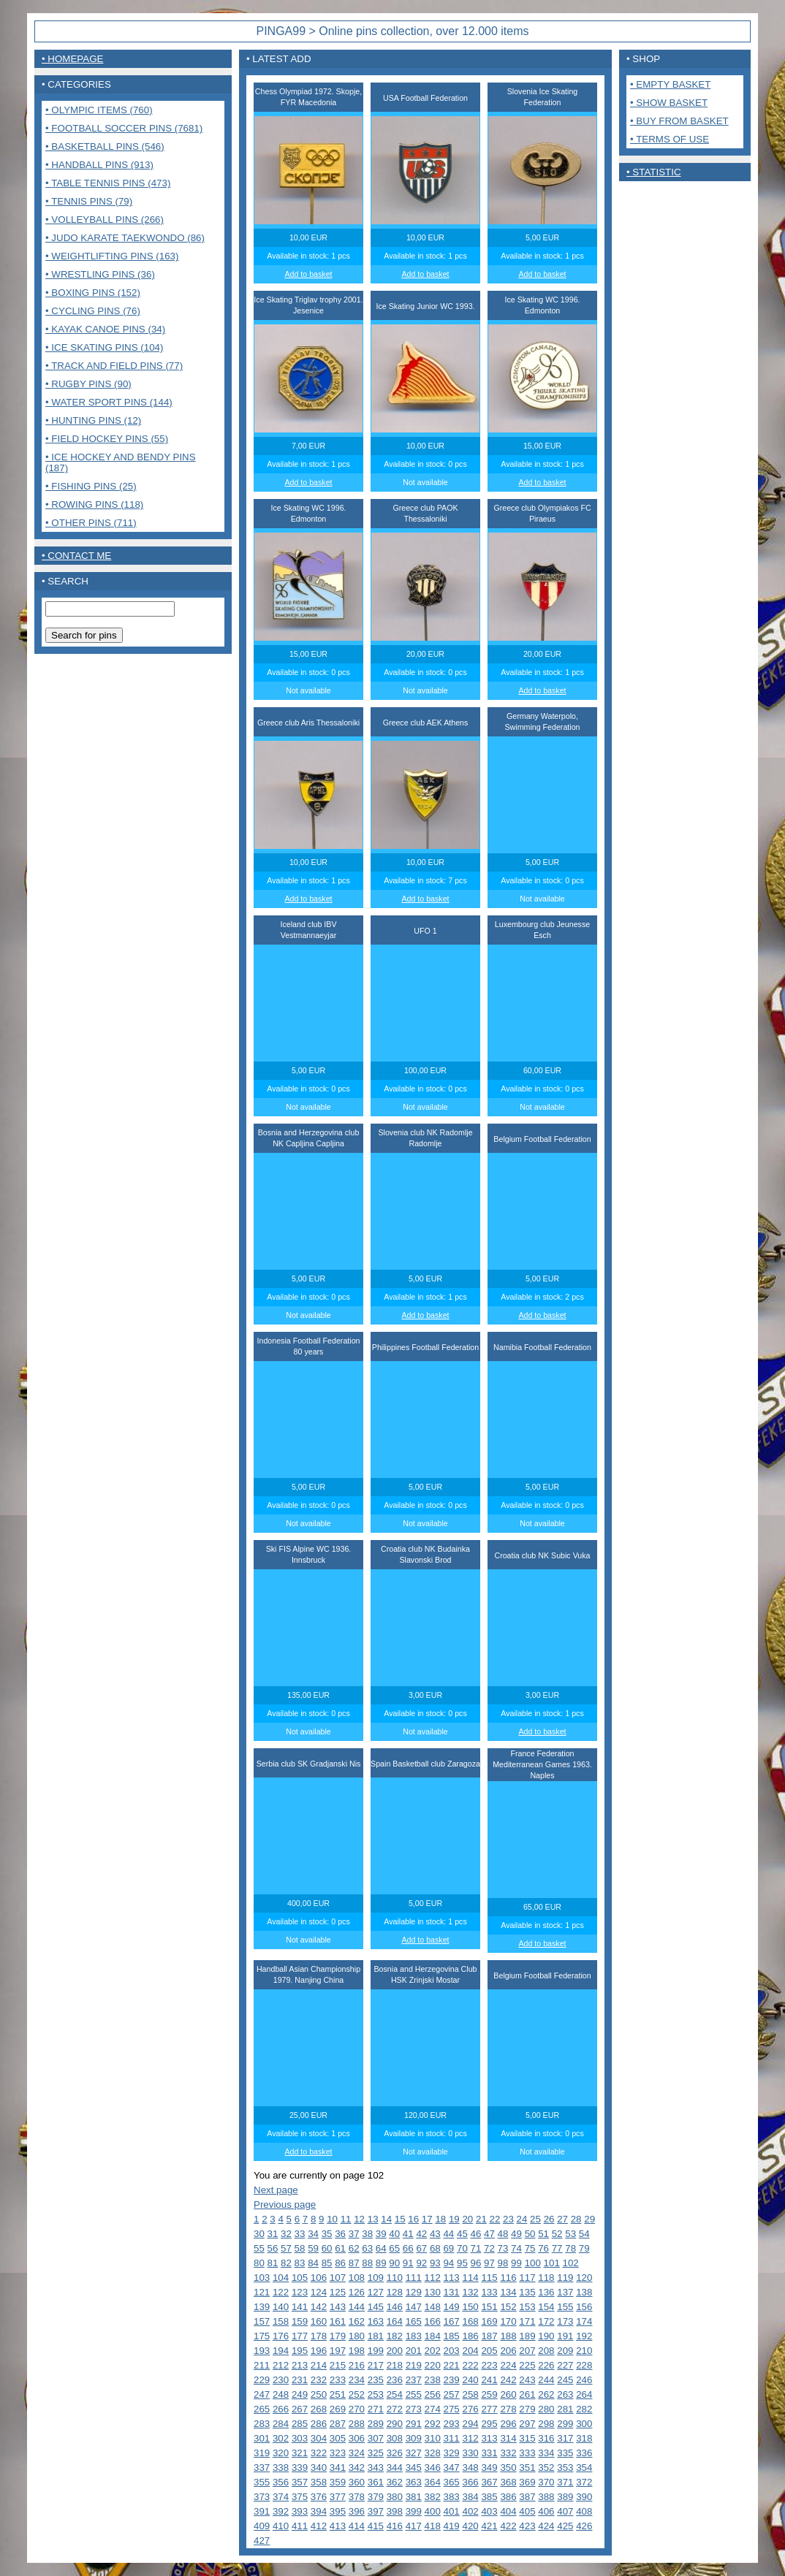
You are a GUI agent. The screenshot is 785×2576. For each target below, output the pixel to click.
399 (414, 2511)
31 (273, 2233)
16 (413, 2219)
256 (433, 2394)
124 (319, 2292)
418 (433, 2525)
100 (533, 2262)
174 (584, 2321)
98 (503, 2262)
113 (452, 2277)
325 (376, 2452)
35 (327, 2233)
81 (273, 2262)
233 (338, 2379)
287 (338, 2423)
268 (319, 2409)
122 (281, 2292)
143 (338, 2306)
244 (546, 2379)
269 (338, 2409)
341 (338, 2467)
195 (300, 2350)
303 (300, 2438)
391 (262, 2511)
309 (414, 2438)
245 (565, 2379)
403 (489, 2511)
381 (414, 2496)
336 (584, 2452)
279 (527, 2409)
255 (414, 2394)
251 (338, 2394)
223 (489, 2365)
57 (286, 2248)
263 (565, 2394)
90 (394, 2262)
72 (489, 2248)
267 (300, 2409)
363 (414, 2482)
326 (395, 2452)
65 (394, 2248)
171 (527, 2321)
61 (340, 2248)
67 (421, 2248)
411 (300, 2525)
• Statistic (653, 172)
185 (452, 2336)
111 (414, 2277)
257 (452, 2394)
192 (584, 2336)
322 (319, 2452)
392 (281, 2511)
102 (571, 2262)
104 (281, 2277)
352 (546, 2467)
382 (433, 2496)
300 (584, 2423)
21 (481, 2219)
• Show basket (669, 102)
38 (367, 2233)
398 (395, 2511)
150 (470, 2306)
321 (300, 2452)
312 (470, 2438)
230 (281, 2379)
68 (435, 2248)
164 (395, 2321)
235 (376, 2379)
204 (470, 2350)
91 (408, 2262)
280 (546, 2409)
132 (470, 2292)
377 (338, 2496)
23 (508, 2219)
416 (395, 2525)
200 (395, 2350)
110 (395, 2277)
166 (433, 2321)
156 (584, 2306)
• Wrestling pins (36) (100, 274)
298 (546, 2423)
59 (313, 2248)
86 (340, 2262)
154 (546, 2306)
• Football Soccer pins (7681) (123, 128)
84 (313, 2262)
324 (357, 2452)
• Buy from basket (679, 120)
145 (376, 2306)
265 (262, 2409)
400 (433, 2511)
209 (565, 2350)
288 (357, 2423)
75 (530, 2248)
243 (527, 2379)
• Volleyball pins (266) (104, 219)
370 (546, 2482)
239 (452, 2379)
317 (565, 2438)
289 (376, 2423)
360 (357, 2482)
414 (357, 2525)
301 (262, 2438)
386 (508, 2496)
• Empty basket (670, 84)
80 (259, 2262)
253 (376, 2394)
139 (262, 2306)
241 (489, 2379)
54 (584, 2233)
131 (452, 2292)
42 (421, 2233)
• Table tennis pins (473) (107, 183)
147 (414, 2306)
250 (319, 2394)
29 (589, 2219)
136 (546, 2292)
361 (376, 2482)
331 (489, 2452)
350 (508, 2467)
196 (319, 2350)
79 (584, 2248)
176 (281, 2336)
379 (376, 2496)
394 (319, 2511)
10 (332, 2219)
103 (262, 2277)
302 (281, 2438)
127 (376, 2292)
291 (414, 2423)
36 (340, 2233)
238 (433, 2379)
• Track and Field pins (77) (114, 365)
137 (565, 2292)
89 (381, 2262)
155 (565, 2306)
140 (281, 2306)
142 (319, 2306)
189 (527, 2336)
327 (414, 2452)
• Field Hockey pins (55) (106, 438)
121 (262, 2292)
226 (546, 2365)
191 (565, 2336)
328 (433, 2452)
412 (319, 2525)
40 (394, 2233)
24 (522, 2219)
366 (470, 2482)
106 (319, 2277)
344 (395, 2467)
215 (338, 2365)
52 (557, 2233)
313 (489, 2438)
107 (338, 2277)
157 (262, 2321)
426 (584, 2525)
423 (527, 2525)
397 (376, 2511)
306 (357, 2438)
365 (452, 2482)
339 (300, 2467)
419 (452, 2525)
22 (495, 2219)
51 (543, 2233)
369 (527, 2482)
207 (527, 2350)
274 (433, 2409)
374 (281, 2496)
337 (262, 2467)
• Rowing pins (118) (94, 504)
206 (508, 2350)
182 (395, 2336)
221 (452, 2365)
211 (262, 2365)
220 (433, 2365)
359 (338, 2482)
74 (516, 2248)
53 (570, 2233)
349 (489, 2467)
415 (376, 2525)
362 (395, 2482)
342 (357, 2467)
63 (367, 2248)
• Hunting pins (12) (93, 420)
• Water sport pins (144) (108, 402)
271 (376, 2409)
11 (346, 2219)
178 (319, 2336)
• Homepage (72, 58)
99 (516, 2262)
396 (357, 2511)
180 (357, 2336)
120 (584, 2277)
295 (489, 2423)
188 (508, 2336)
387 (527, 2496)
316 (546, 2438)
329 (452, 2452)
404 (508, 2511)
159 (300, 2321)
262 (546, 2394)
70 (462, 2248)
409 (262, 2525)
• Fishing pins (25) (91, 486)
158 (281, 2321)
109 (376, 2277)
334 (546, 2452)
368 (508, 2482)
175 (262, 2336)
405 (527, 2511)
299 (565, 2423)
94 (448, 2262)
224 (508, 2365)
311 (452, 2438)
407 (565, 2511)
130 (433, 2292)
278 (508, 2409)
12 (359, 2219)
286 (319, 2423)
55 (259, 2248)
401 (452, 2511)
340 (319, 2467)
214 (319, 2365)
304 (319, 2438)
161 (338, 2321)
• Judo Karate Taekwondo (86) (125, 237)
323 (338, 2452)
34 (313, 2233)
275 (452, 2409)
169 (489, 2321)
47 (489, 2233)
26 (549, 2219)
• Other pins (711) (91, 522)
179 (338, 2336)
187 (489, 2336)
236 (395, 2379)
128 (395, 2292)
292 (433, 2423)
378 (357, 2496)
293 (452, 2423)
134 (508, 2292)
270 (357, 2409)
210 (584, 2350)
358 (319, 2482)
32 (286, 2233)
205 (489, 2350)
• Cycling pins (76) (92, 310)
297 (527, 2423)
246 (584, 2379)
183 (414, 2336)
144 (357, 2306)
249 (300, 2394)
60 (327, 2248)
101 (552, 2262)
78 (570, 2248)
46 (476, 2233)
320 (281, 2452)
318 (584, 2438)
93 (435, 2262)
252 (357, 2394)
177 (300, 2336)
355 (262, 2482)
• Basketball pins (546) (104, 146)
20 (467, 2219)
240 (470, 2379)
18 (440, 2219)
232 (319, 2379)
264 (584, 2394)
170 (508, 2321)
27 (562, 2219)
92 (421, 2262)
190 (546, 2336)
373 (262, 2496)
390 (584, 2496)
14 (386, 2219)
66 (408, 2248)
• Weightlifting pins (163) (111, 256)
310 (433, 2438)
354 (584, 2467)
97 (489, 2262)
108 (357, 2277)
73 (503, 2248)
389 (565, 2496)
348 (470, 2467)
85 (327, 2262)
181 (376, 2336)
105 (300, 2277)
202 (433, 2350)
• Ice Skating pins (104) (104, 347)
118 (546, 2277)
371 (565, 2482)
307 (376, 2438)
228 (584, 2365)
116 (508, 2277)
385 (489, 2496)
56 (273, 2248)
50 (530, 2233)
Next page (276, 2189)
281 (565, 2409)
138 (584, 2292)
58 (300, 2248)
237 (414, 2379)
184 (433, 2336)
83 (300, 2262)
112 (433, 2277)
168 (470, 2321)
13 (373, 2219)
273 (414, 2409)
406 (546, 2511)
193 (262, 2350)
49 (516, 2233)
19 (454, 2219)
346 (433, 2467)
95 (462, 2262)
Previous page (285, 2204)
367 (489, 2482)
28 (576, 2219)
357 (300, 2482)
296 (508, 2423)
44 (448, 2233)
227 (565, 2365)
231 (300, 2379)
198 (357, 2350)
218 (395, 2365)
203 (452, 2350)
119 (565, 2277)
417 (414, 2525)
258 (470, 2394)
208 (546, 2350)
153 (527, 2306)
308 (395, 2438)
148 (433, 2306)
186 (470, 2336)
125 (338, 2292)
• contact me (76, 555)
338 (281, 2467)
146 (395, 2306)
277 (489, 2409)
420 (470, 2525)
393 (300, 2511)
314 (508, 2438)
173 (565, 2321)
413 (338, 2525)
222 (470, 2365)
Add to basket (308, 274)
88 (367, 2262)
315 (527, 2438)
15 (400, 2219)
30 (259, 2233)
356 (281, 2482)
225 (527, 2365)
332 (508, 2452)
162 (357, 2321)
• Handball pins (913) (99, 164)
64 (381, 2248)
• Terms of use (669, 139)
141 (300, 2306)
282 (584, 2409)
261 (527, 2394)
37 (354, 2233)
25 (535, 2219)
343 (376, 2467)
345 (414, 2467)
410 (281, 2525)
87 (354, 2262)
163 (376, 2321)
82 (286, 2262)
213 (300, 2365)
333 (527, 2452)
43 (435, 2233)
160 (319, 2321)
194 (281, 2350)
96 (476, 2262)
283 (262, 2423)
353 (565, 2467)
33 (300, 2233)
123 (300, 2292)
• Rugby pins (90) (88, 383)
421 (489, 2525)
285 (300, 2423)
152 (508, 2306)
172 (546, 2321)
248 (281, 2394)
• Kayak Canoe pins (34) (105, 329)
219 (414, 2365)
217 (376, 2365)
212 (281, 2365)
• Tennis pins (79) (88, 201)
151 (489, 2306)
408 (584, 2511)
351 (527, 2467)
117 (527, 2277)
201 (414, 2350)
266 (281, 2409)
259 (489, 2394)
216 (357, 2365)
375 (300, 2496)
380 (395, 2496)
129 (414, 2292)
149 (452, 2306)
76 (543, 2248)
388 (546, 2496)
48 (503, 2233)
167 (452, 2321)
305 (338, 2438)
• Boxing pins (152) (92, 292)
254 (395, 2394)
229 (262, 2379)
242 (508, 2379)
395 (338, 2511)
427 (262, 2540)
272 (395, 2409)
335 (565, 2452)
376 (319, 2496)
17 (427, 2219)
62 (354, 2248)
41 (408, 2233)
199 (376, 2350)
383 (452, 2496)
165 (414, 2321)
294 (470, 2423)
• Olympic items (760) (99, 109)
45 (462, 2233)
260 (508, 2394)
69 (448, 2248)
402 (470, 2511)
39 (381, 2233)
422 (508, 2525)
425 (565, 2525)
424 (546, 2525)
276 (470, 2409)
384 (470, 2496)
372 (584, 2482)
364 (433, 2482)
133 (489, 2292)
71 (476, 2248)
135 (527, 2292)
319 (262, 2452)
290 (395, 2423)
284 (281, 2423)
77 (557, 2248)
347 (452, 2467)
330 (470, 2452)
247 (262, 2394)
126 (357, 2292)
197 (338, 2350)
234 (357, 2379)
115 (489, 2277)
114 (470, 2277)
